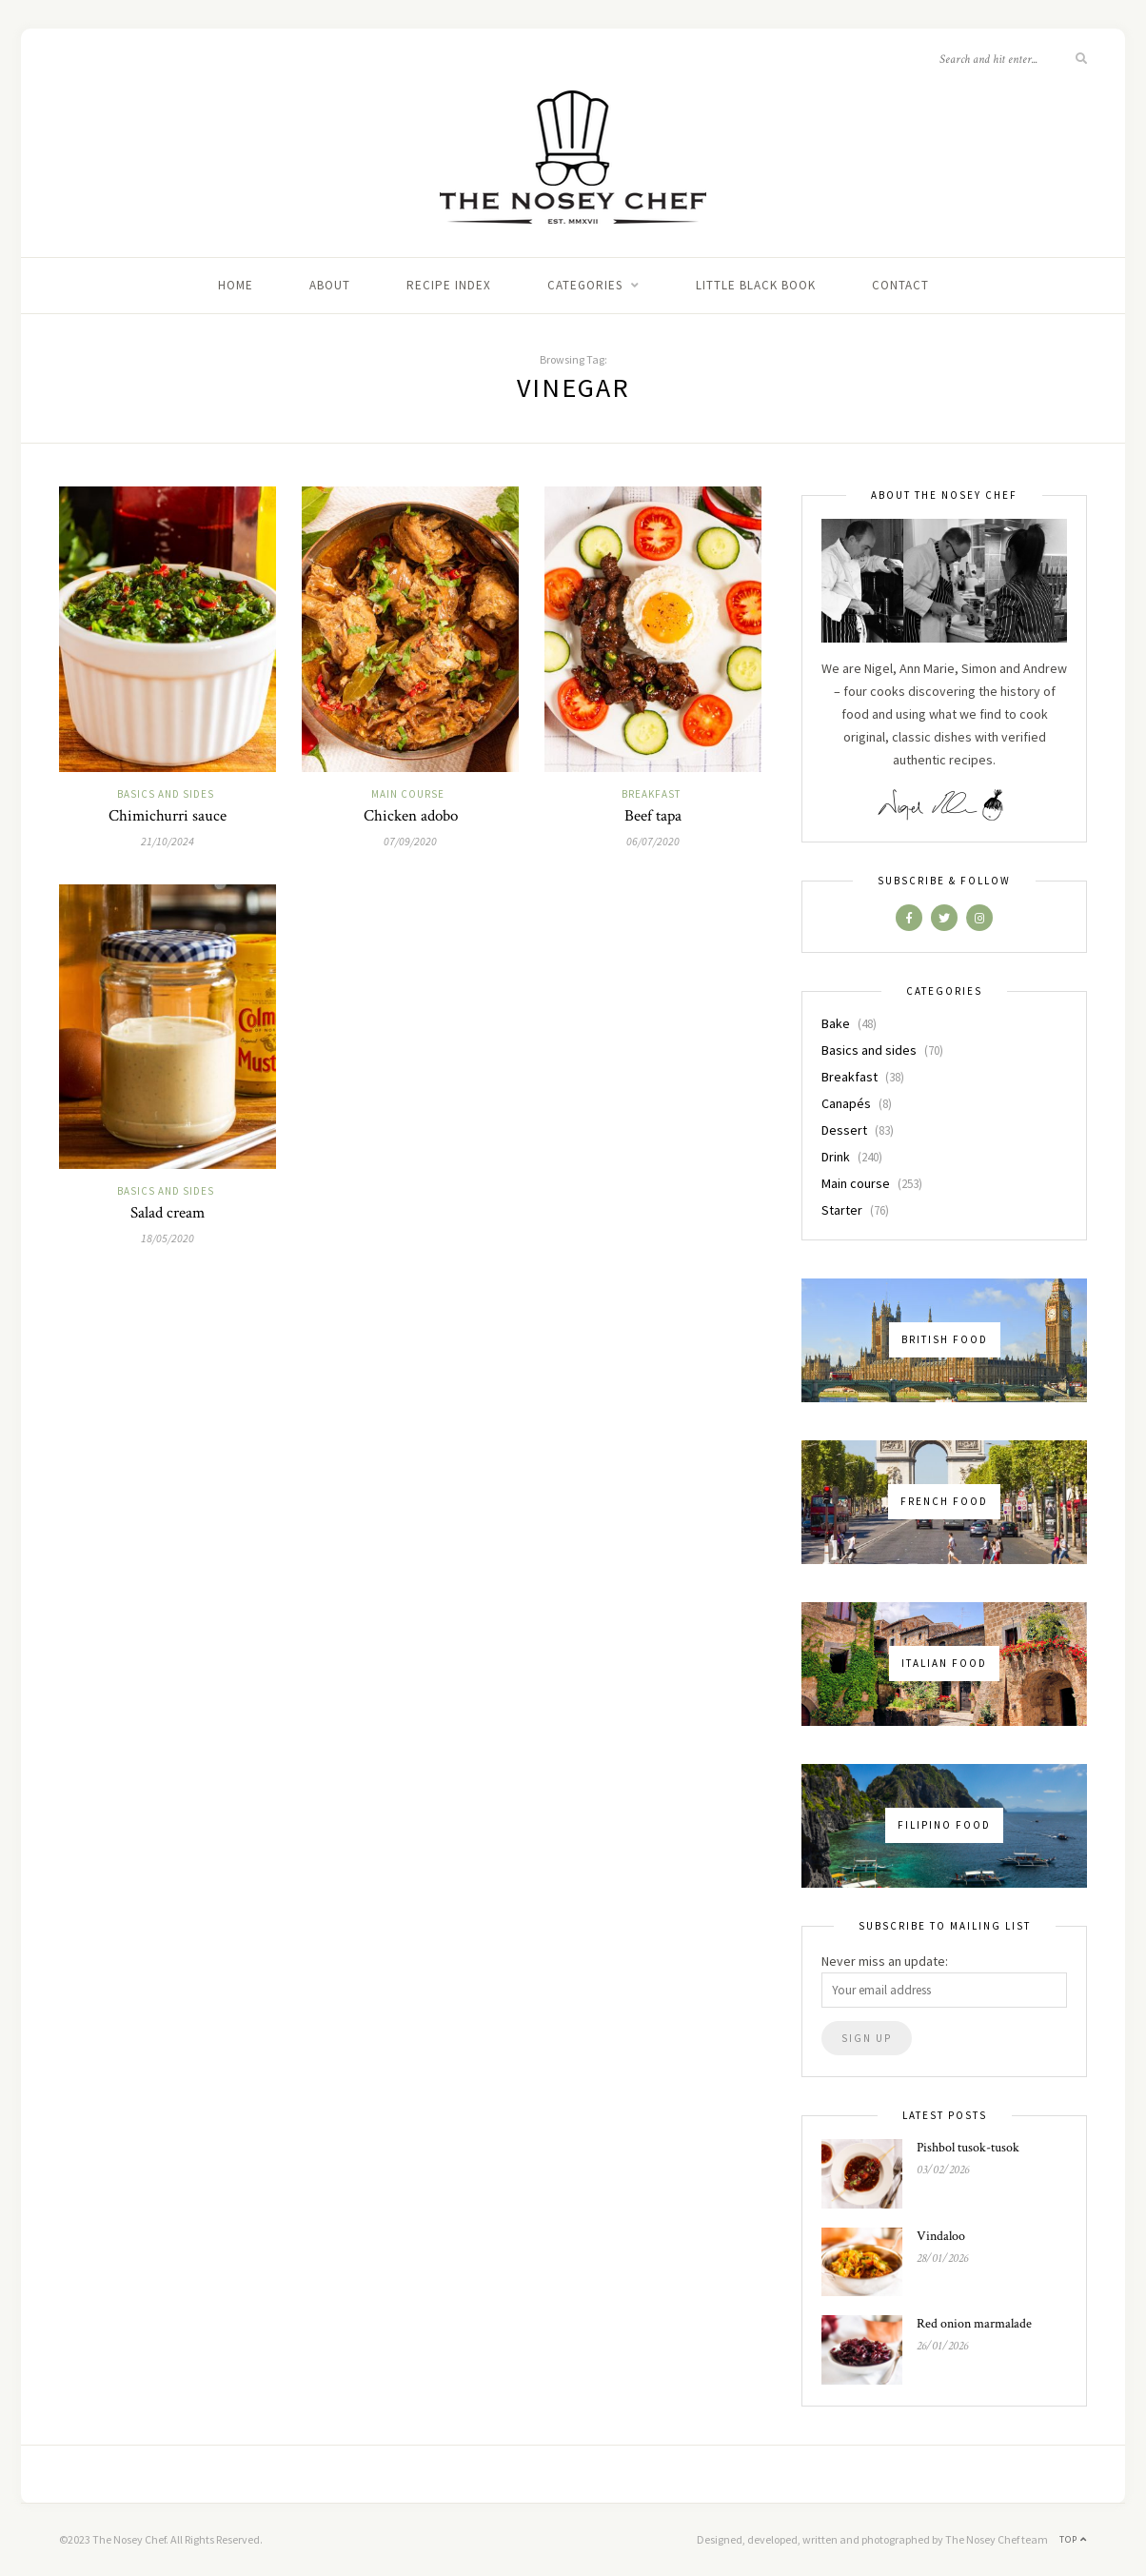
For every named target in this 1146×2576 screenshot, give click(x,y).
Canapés (846, 1103)
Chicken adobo (411, 815)
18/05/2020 (167, 1238)
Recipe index (448, 285)
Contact (900, 285)
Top (1073, 2539)
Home (235, 285)
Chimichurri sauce (168, 815)
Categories (584, 285)
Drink (835, 1156)
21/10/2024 (167, 841)
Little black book (756, 285)
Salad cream (167, 1212)
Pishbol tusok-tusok (968, 2147)
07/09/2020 (410, 841)
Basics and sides (165, 794)
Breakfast (651, 794)
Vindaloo (941, 2236)
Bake (835, 1023)
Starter (841, 1210)
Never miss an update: (884, 1961)
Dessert (844, 1130)
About (329, 285)
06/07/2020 (653, 841)
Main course (408, 794)
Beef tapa (653, 815)
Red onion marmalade (974, 2323)
